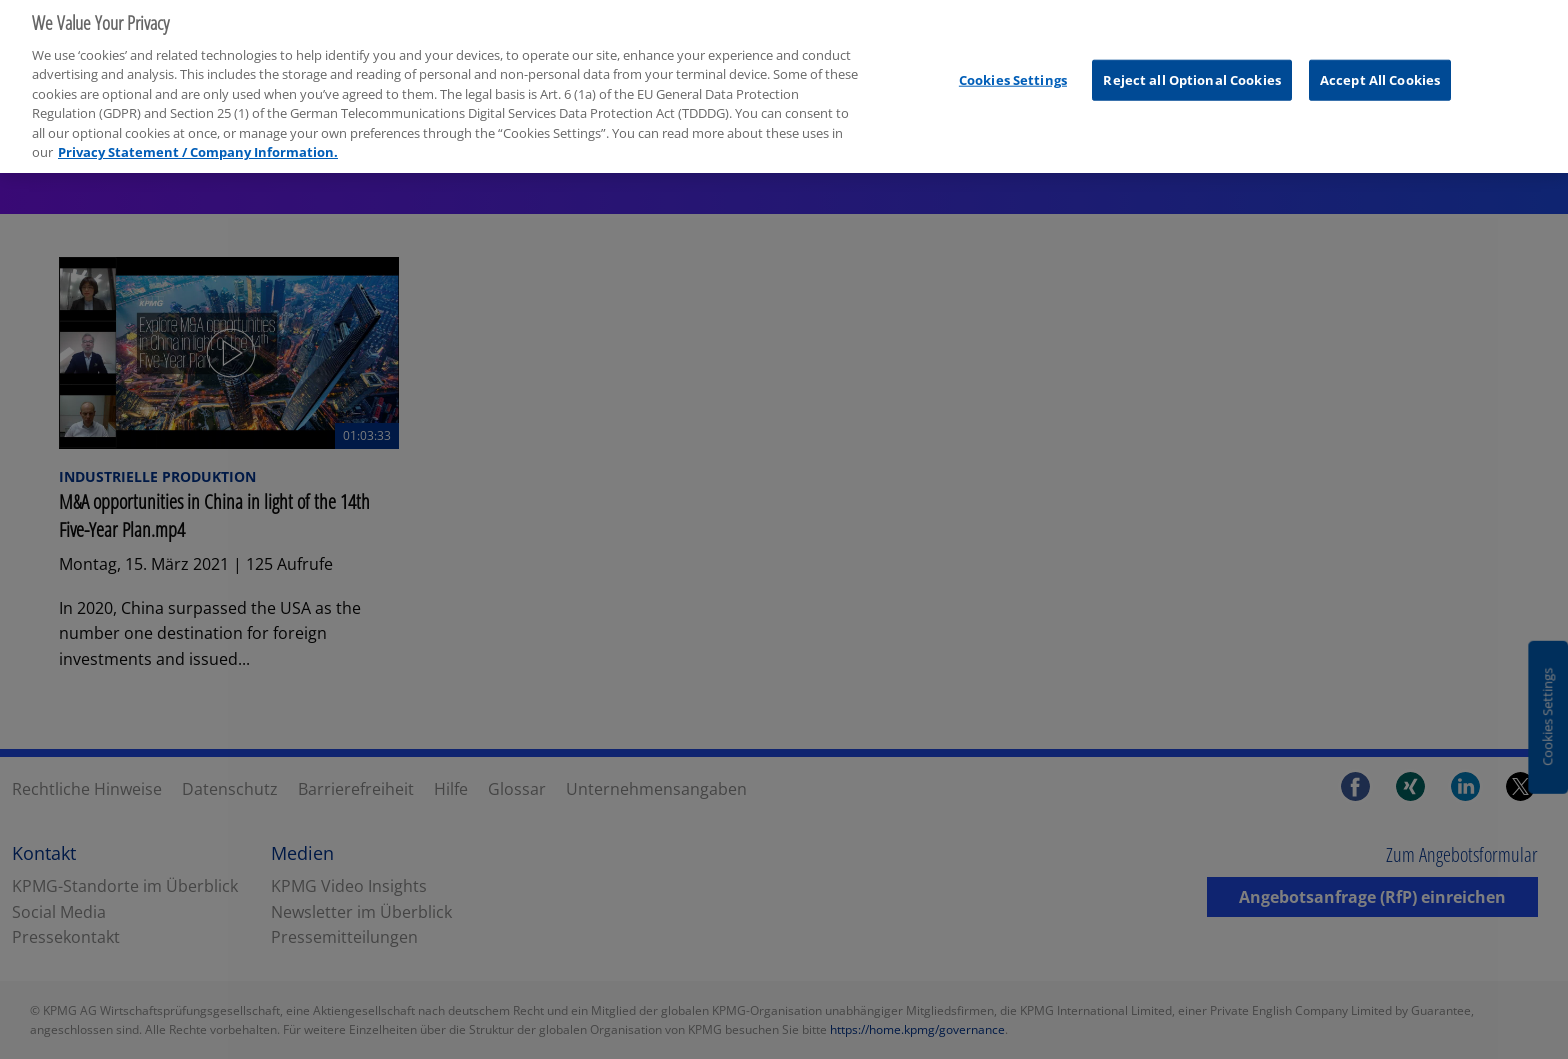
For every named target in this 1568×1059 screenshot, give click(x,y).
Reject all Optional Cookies (1192, 72)
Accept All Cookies (1380, 72)
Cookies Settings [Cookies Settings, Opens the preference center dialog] (1013, 72)
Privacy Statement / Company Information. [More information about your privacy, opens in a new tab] (198, 145)
